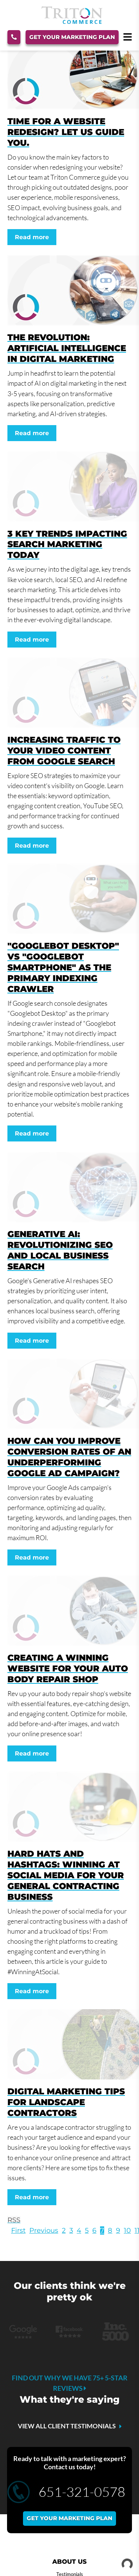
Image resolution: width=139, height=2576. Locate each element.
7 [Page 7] (102, 2230)
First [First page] (18, 2230)
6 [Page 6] (94, 2230)
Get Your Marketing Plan (72, 37)
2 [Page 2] (64, 2230)
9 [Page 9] (118, 2230)
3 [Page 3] (71, 2230)
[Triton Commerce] (72, 21)
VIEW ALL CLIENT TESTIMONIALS (67, 2426)
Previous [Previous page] (43, 2230)
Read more (32, 237)
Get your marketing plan (69, 2518)
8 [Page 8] (110, 2230)
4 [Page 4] (79, 2230)
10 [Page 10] (127, 2230)
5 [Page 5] (87, 2230)
